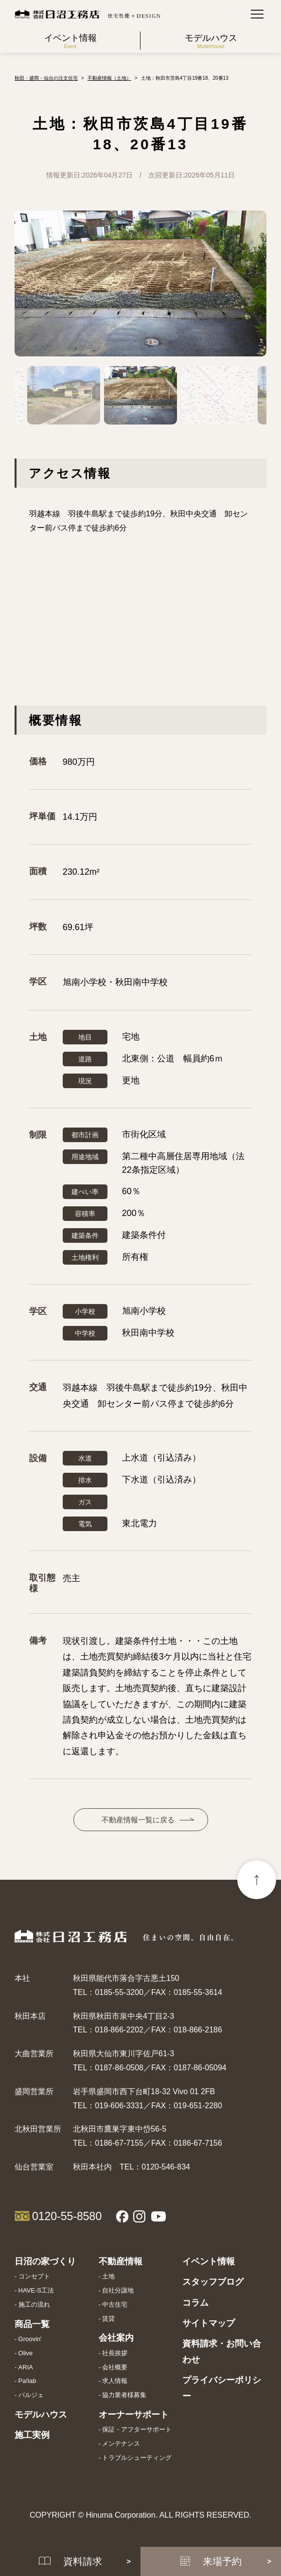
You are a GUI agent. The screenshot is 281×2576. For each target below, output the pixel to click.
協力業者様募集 (124, 2395)
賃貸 (108, 2318)
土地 (108, 2276)
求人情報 (114, 2380)
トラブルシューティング (137, 2457)
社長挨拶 (114, 2353)
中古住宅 (114, 2304)
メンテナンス (121, 2443)
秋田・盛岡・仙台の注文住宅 (46, 78)
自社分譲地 (118, 2290)
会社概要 (114, 2367)
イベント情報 (208, 2261)
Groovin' (30, 2339)
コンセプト (34, 2276)
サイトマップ (208, 2323)
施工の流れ (34, 2304)
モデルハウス (41, 2414)
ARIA (25, 2367)
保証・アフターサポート (137, 2429)
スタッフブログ (213, 2282)
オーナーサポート (134, 2414)
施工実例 (32, 2435)
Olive (25, 2353)
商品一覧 (32, 2324)
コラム (195, 2303)
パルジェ (31, 2395)
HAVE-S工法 (36, 2290)
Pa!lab (27, 2380)
